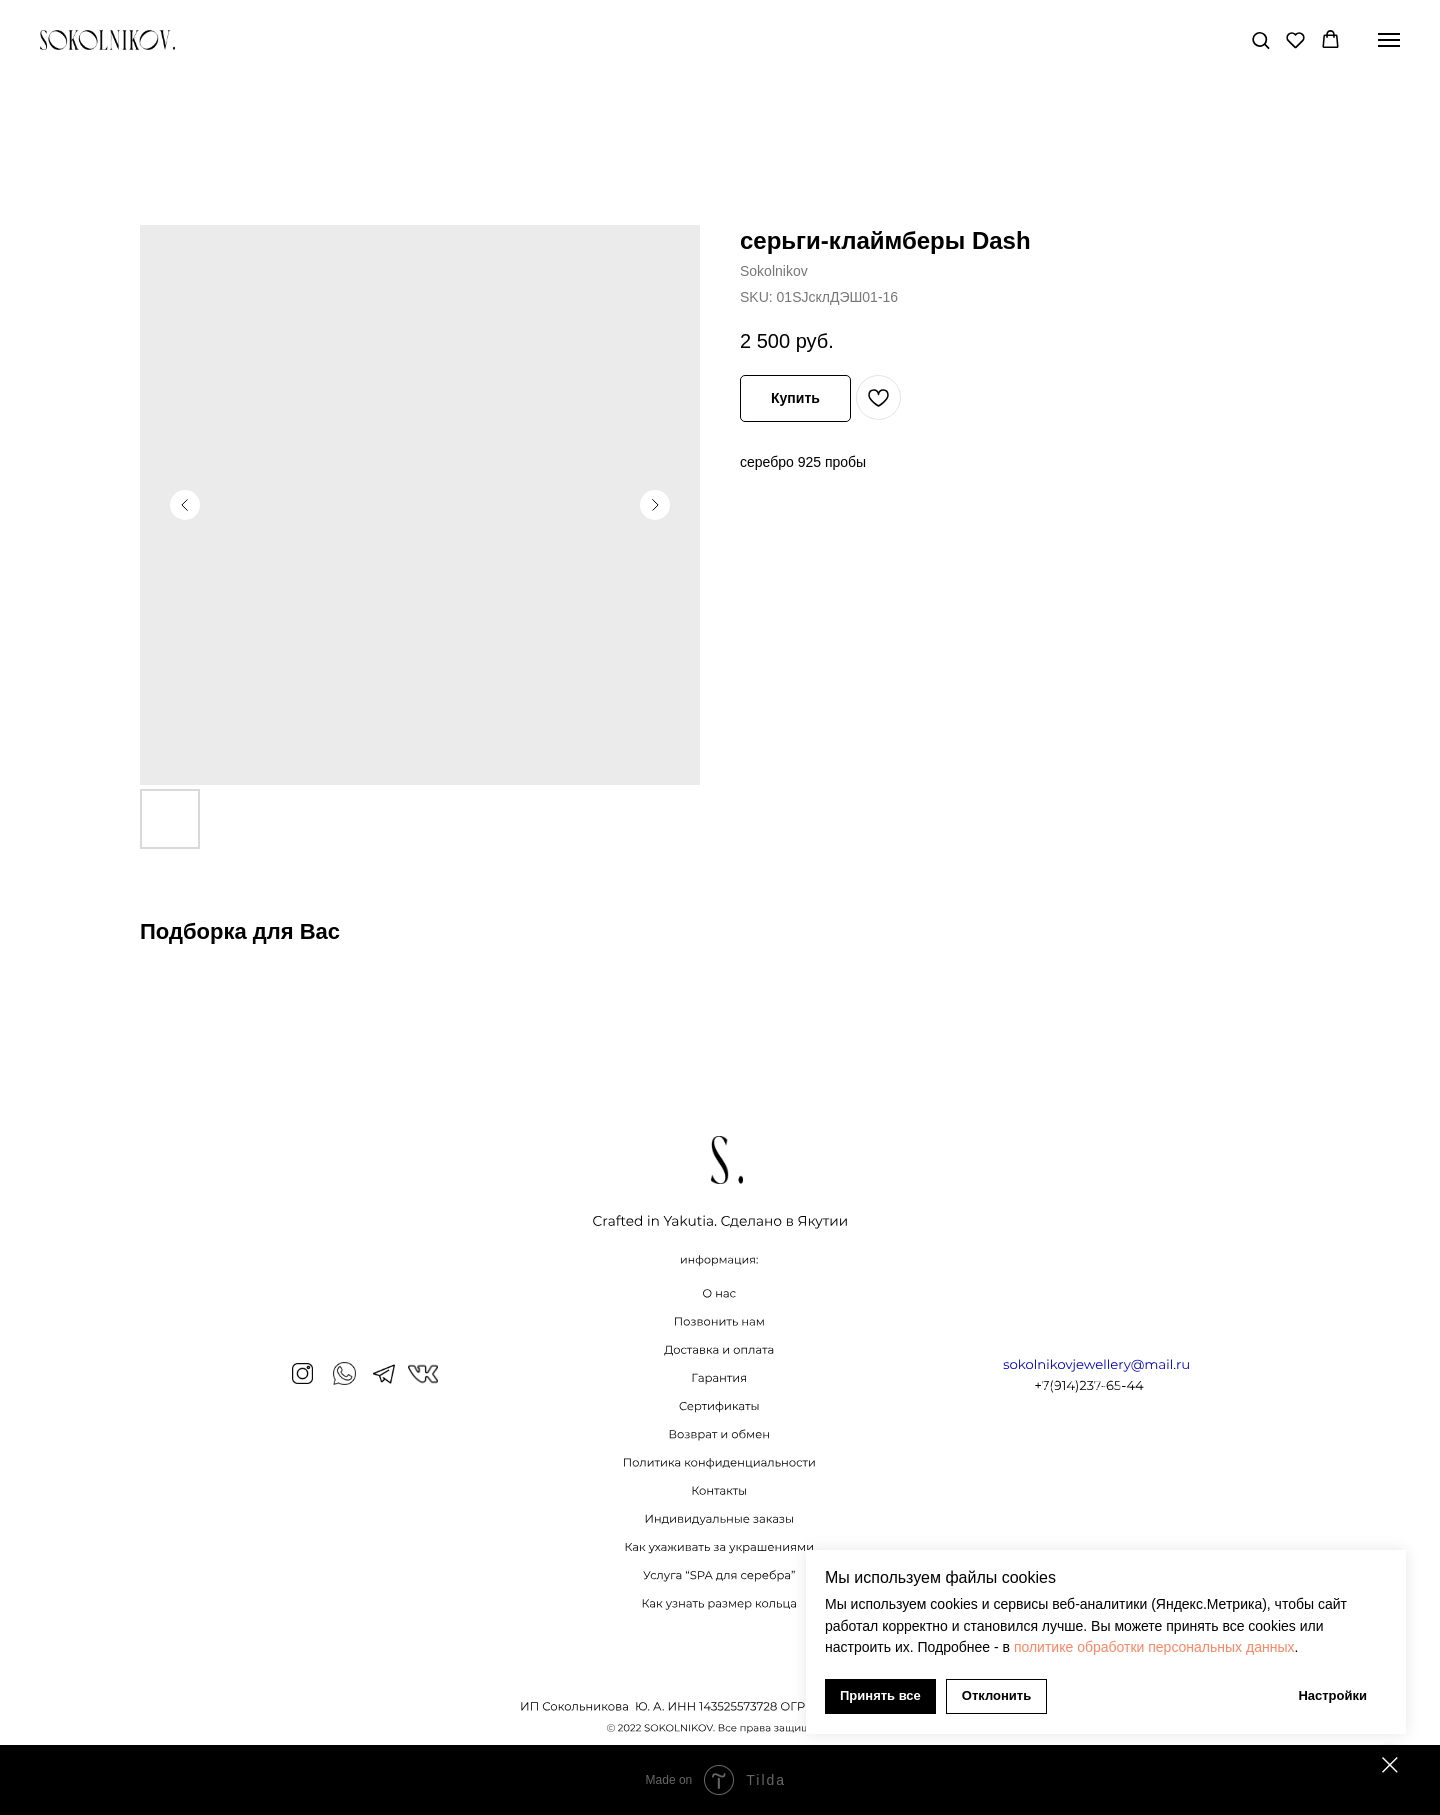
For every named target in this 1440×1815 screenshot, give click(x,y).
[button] (1260, 39)
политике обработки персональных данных (1154, 1647)
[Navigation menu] (1389, 40)
